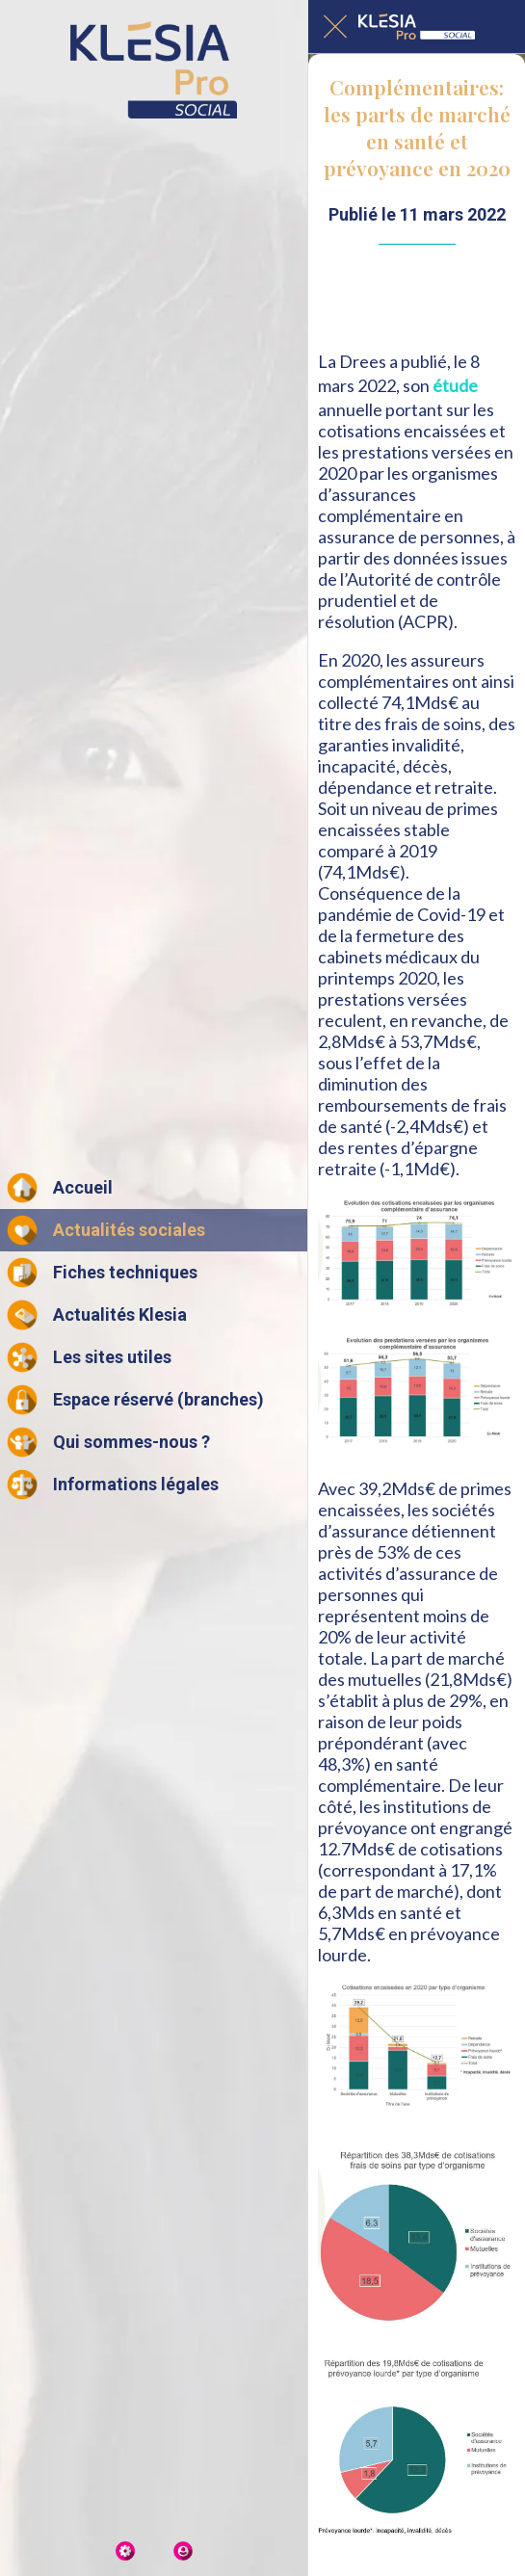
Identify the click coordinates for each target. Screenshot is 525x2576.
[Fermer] (335, 27)
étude (455, 385)
